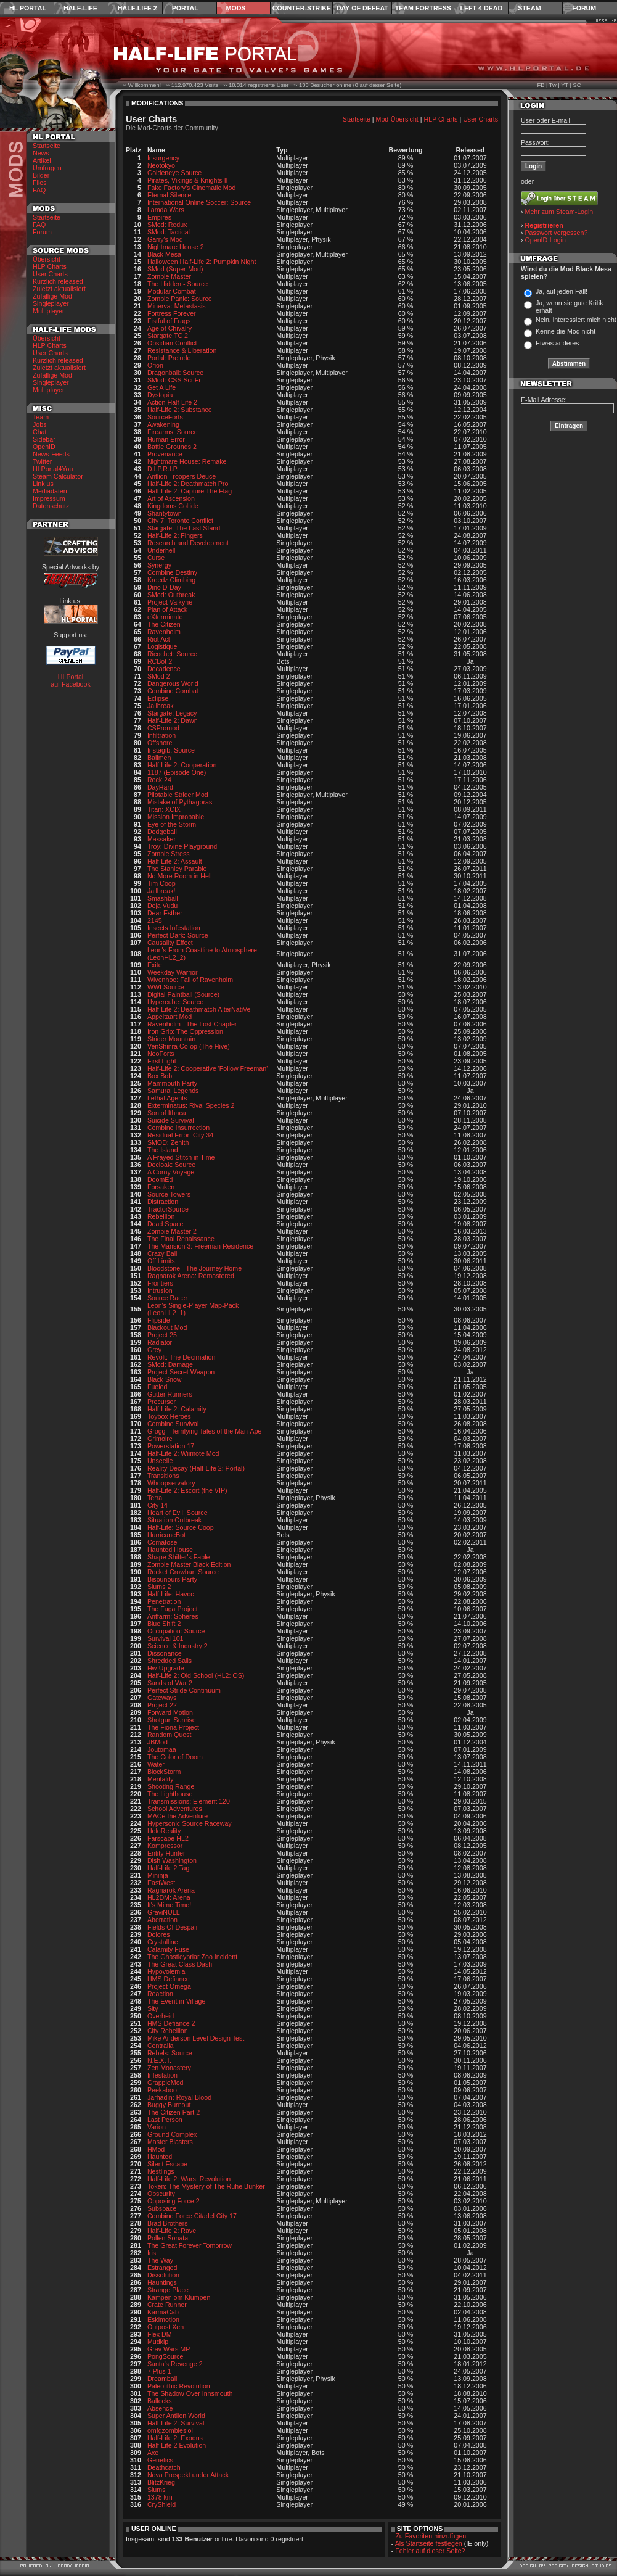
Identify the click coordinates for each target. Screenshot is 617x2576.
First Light (161, 1061)
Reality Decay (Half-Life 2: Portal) (196, 1468)
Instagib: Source (171, 750)
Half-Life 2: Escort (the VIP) (187, 1490)
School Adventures (174, 1808)
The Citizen (164, 624)
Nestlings (160, 2171)
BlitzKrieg (161, 2482)
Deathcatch (164, 2467)
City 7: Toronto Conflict (180, 520)
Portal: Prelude (169, 357)
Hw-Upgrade (165, 1668)
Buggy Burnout (169, 2104)
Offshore (160, 742)
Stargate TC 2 (167, 335)
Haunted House (170, 1549)
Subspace (161, 2208)
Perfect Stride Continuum (184, 1690)
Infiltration (161, 735)
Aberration (162, 1919)
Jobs (40, 424)
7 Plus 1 (159, 2371)
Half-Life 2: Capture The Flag (189, 491)
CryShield (161, 2504)
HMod (156, 2149)
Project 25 (162, 1335)
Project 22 (162, 1705)
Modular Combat (171, 291)
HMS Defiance (168, 1979)
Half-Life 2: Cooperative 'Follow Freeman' (207, 1068)
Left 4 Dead (481, 8)
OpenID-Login (545, 240)
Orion (155, 365)
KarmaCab (163, 2312)
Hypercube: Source (175, 1001)
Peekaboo (162, 2090)
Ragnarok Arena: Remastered (190, 1275)
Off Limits (161, 1261)
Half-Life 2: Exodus (175, 2438)
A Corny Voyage (170, 1172)
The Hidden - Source (177, 283)
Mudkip (157, 2341)
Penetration (164, 1601)
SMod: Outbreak (171, 594)
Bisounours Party (172, 1579)
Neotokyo (161, 165)
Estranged (162, 2267)
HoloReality (164, 1831)
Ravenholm (164, 631)
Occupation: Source (176, 1631)
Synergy (159, 565)
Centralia (160, 2045)
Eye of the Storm (171, 824)
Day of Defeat (362, 8)
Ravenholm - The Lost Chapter (192, 1024)
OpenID (44, 446)
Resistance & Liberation (182, 350)
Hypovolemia (166, 1971)
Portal (185, 8)
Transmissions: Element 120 (188, 1801)
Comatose (162, 1542)
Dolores (158, 1934)
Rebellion (160, 1216)
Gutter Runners (169, 1394)
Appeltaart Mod (169, 1016)
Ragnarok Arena (171, 1890)
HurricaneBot (166, 1534)
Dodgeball (162, 831)
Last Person (164, 2119)
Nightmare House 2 (175, 246)
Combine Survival (173, 1423)
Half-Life (80, 8)
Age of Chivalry (169, 328)
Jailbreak (160, 705)
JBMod (157, 1742)
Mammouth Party (172, 1083)
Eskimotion (163, 2319)
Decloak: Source (171, 1164)
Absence (160, 2408)
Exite (154, 964)
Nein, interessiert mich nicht (576, 319)
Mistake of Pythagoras (179, 802)
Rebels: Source (169, 2053)
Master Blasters (170, 2141)
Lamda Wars (165, 209)
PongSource (165, 2356)
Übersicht (46, 259)
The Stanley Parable (177, 868)
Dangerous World (172, 683)
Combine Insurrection (178, 1127)
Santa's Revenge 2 (175, 2364)
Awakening (163, 424)
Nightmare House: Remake (187, 461)
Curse (156, 557)
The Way (160, 2260)
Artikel (42, 160)
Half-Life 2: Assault (174, 861)
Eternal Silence (169, 195)
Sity (152, 2008)
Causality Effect (170, 942)
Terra (154, 1497)
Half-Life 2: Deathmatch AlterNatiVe (199, 1009)
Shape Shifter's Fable (178, 1557)
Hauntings (162, 2282)
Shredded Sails (169, 1660)
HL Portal (27, 8)
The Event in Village (176, 2001)
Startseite (46, 145)
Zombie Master (169, 276)
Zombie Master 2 (172, 1231)
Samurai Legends (173, 1090)
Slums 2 (159, 1586)
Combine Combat (172, 691)
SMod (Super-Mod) (175, 269)
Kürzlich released (58, 281)
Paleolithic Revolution (178, 2386)
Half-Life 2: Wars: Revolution (189, 2178)
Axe (152, 2452)
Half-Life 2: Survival (175, 2423)
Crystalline (162, 1942)
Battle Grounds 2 (172, 446)
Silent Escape (167, 2164)
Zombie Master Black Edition (189, 1564)
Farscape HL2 (168, 1838)
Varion (156, 2127)
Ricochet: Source (172, 654)
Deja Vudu (162, 905)
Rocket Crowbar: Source (183, 1571)
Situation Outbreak (174, 1520)
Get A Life (161, 387)
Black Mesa (164, 254)
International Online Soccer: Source (199, 202)
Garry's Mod (165, 239)
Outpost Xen (165, 2326)
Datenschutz (51, 506)
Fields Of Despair (172, 1927)
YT (564, 85)
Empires (159, 217)
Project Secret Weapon (181, 1372)
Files (40, 182)
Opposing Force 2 (173, 2201)
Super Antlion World (176, 2415)
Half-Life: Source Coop (180, 1527)
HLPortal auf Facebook (71, 680)
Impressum (49, 498)
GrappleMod (165, 2082)
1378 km (160, 2497)
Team (41, 417)
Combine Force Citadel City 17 (192, 2215)
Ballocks (159, 2401)
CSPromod (163, 728)
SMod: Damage (170, 1364)
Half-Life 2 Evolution (176, 2445)
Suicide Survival (170, 1120)
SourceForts (165, 417)
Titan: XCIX (164, 809)
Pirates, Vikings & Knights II (187, 180)
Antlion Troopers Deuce (181, 476)
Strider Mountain (171, 1038)
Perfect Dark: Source (177, 935)
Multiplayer (49, 311)
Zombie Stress (168, 853)
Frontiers (160, 1283)
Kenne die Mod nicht (565, 331)
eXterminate (164, 617)
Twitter (42, 461)
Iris (151, 2252)
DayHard (160, 787)
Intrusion (160, 1290)
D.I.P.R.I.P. (163, 469)
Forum (584, 8)
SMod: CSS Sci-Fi (173, 380)
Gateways (161, 1697)
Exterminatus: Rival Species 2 (191, 1105)
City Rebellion (167, 2030)
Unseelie (160, 1460)
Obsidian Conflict (172, 343)
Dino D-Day (164, 587)
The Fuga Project (172, 1608)
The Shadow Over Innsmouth (190, 2393)
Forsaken (160, 1187)
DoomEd (160, 1179)
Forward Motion (170, 1712)
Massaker (161, 839)
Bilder (41, 175)
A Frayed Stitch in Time (181, 1157)
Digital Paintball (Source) (183, 994)
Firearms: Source (172, 432)
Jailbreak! (161, 890)
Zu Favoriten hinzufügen (430, 2536)
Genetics (160, 2460)
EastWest (161, 1882)
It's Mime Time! (169, 1905)
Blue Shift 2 (164, 1623)
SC (577, 85)
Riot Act (158, 639)
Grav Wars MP (168, 2349)
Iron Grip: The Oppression (185, 1031)
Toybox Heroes (169, 1416)
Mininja (157, 1875)
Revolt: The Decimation (181, 1357)
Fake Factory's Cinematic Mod (191, 187)
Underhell (161, 550)
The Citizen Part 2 (173, 2112)
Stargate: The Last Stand (183, 528)
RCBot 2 (159, 661)
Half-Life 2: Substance (179, 409)
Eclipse (157, 698)
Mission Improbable (175, 816)
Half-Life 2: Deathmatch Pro (188, 483)
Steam (529, 8)
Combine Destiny (172, 572)
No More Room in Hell (179, 876)
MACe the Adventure (177, 1816)
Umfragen (47, 167)
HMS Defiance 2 (171, 2023)
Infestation (162, 2075)
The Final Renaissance (181, 1238)
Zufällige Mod (52, 296)
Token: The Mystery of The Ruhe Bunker (206, 2186)
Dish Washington (172, 1860)
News (41, 153)
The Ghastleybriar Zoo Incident (192, 1956)
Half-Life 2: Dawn (172, 720)
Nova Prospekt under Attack (188, 2475)
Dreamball (162, 2378)
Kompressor (164, 1845)
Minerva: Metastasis (176, 306)
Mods (236, 8)
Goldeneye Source (174, 172)
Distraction (162, 1201)
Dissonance (164, 1653)
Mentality (160, 1779)
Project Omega (169, 1986)
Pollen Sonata (167, 2238)
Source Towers (168, 1194)
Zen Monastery (169, 2067)
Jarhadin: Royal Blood (179, 2097)
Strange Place (168, 2289)
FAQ (39, 190)
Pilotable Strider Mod (177, 794)
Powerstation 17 (170, 1446)
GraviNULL (163, 1912)
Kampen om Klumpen (178, 2297)
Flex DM (159, 2334)
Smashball (162, 898)
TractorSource (168, 1209)
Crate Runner (167, 2304)
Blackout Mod (167, 1327)
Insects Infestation (173, 927)
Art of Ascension (171, 498)
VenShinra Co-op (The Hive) (188, 1046)
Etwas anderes (557, 343)
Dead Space (165, 1224)
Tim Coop (161, 883)
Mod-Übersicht (397, 119)
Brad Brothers (167, 2223)
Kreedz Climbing (171, 580)
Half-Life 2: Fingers (175, 535)
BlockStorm (164, 1771)
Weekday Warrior (172, 972)
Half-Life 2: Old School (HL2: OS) (196, 1675)
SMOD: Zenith (168, 1142)
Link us (43, 483)
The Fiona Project (173, 1727)
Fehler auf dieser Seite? (430, 2550)
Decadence (164, 668)
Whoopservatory (171, 1483)
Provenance (164, 454)
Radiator (159, 1342)
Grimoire (160, 1438)
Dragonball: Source (175, 372)
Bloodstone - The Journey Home (194, 1268)
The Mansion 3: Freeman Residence (200, 1246)
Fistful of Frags (168, 320)
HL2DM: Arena (168, 1897)
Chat (40, 432)
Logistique (162, 646)
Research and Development (188, 543)
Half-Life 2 (137, 8)
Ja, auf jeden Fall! (561, 291)
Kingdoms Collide (172, 506)
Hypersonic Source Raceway (189, 1823)
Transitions (163, 1475)
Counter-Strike (301, 8)
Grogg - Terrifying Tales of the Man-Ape (204, 1431)
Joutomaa (161, 1749)
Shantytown (164, 513)
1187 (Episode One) (176, 772)
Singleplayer (51, 303)
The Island (162, 1150)
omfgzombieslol (170, 2430)
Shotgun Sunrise (171, 1720)
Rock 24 (159, 779)
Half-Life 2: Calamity (176, 1409)
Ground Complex (172, 2134)
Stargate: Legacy (172, 713)
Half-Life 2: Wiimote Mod (183, 1453)
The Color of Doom (175, 1757)
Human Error (166, 439)
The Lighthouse (169, 1794)
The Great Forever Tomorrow (189, 2245)
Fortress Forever (171, 313)
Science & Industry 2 (177, 1645)
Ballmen (159, 757)
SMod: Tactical (168, 232)
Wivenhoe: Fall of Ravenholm (190, 979)
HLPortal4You (53, 469)
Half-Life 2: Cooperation (182, 765)
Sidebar (44, 439)
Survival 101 (165, 1638)
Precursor (161, 1401)
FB (540, 85)
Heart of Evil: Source (177, 1512)
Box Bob (159, 1076)
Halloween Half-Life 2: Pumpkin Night (201, 261)
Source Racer (167, 1298)
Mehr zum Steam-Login (559, 211)
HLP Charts (50, 266)
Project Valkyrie (169, 602)
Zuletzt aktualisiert (59, 288)
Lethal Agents (167, 1098)
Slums (156, 2489)
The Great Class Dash (179, 1964)
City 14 (157, 1505)
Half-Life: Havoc (170, 1594)
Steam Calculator (58, 476)
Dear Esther (164, 913)
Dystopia (160, 394)
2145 (154, 920)
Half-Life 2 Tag (168, 1868)
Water (156, 1764)
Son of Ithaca (166, 1113)
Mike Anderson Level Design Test (195, 2038)
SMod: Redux (167, 224)
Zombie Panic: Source (179, 298)
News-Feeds (51, 454)
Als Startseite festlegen (428, 2543)
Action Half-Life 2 (172, 402)
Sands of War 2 (169, 1682)
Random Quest (169, 1734)
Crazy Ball (162, 1253)
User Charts (50, 274)
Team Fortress (423, 8)
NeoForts (160, 1053)
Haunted (159, 2156)
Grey (154, 1349)
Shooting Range (170, 1786)
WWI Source (165, 987)
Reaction (160, 1993)
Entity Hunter (166, 1853)
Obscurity (161, 2193)
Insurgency (163, 158)
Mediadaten (50, 491)
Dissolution (163, 2275)
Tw (553, 85)
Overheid (160, 2016)
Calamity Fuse (168, 1949)
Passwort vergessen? (556, 232)
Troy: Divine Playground (182, 846)
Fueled (157, 1386)
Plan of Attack (167, 609)
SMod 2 (158, 676)
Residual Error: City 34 (180, 1135)
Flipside (158, 1320)
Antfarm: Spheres (172, 1616)
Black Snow (164, 1379)
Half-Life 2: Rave (171, 2230)
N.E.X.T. (159, 2060)
